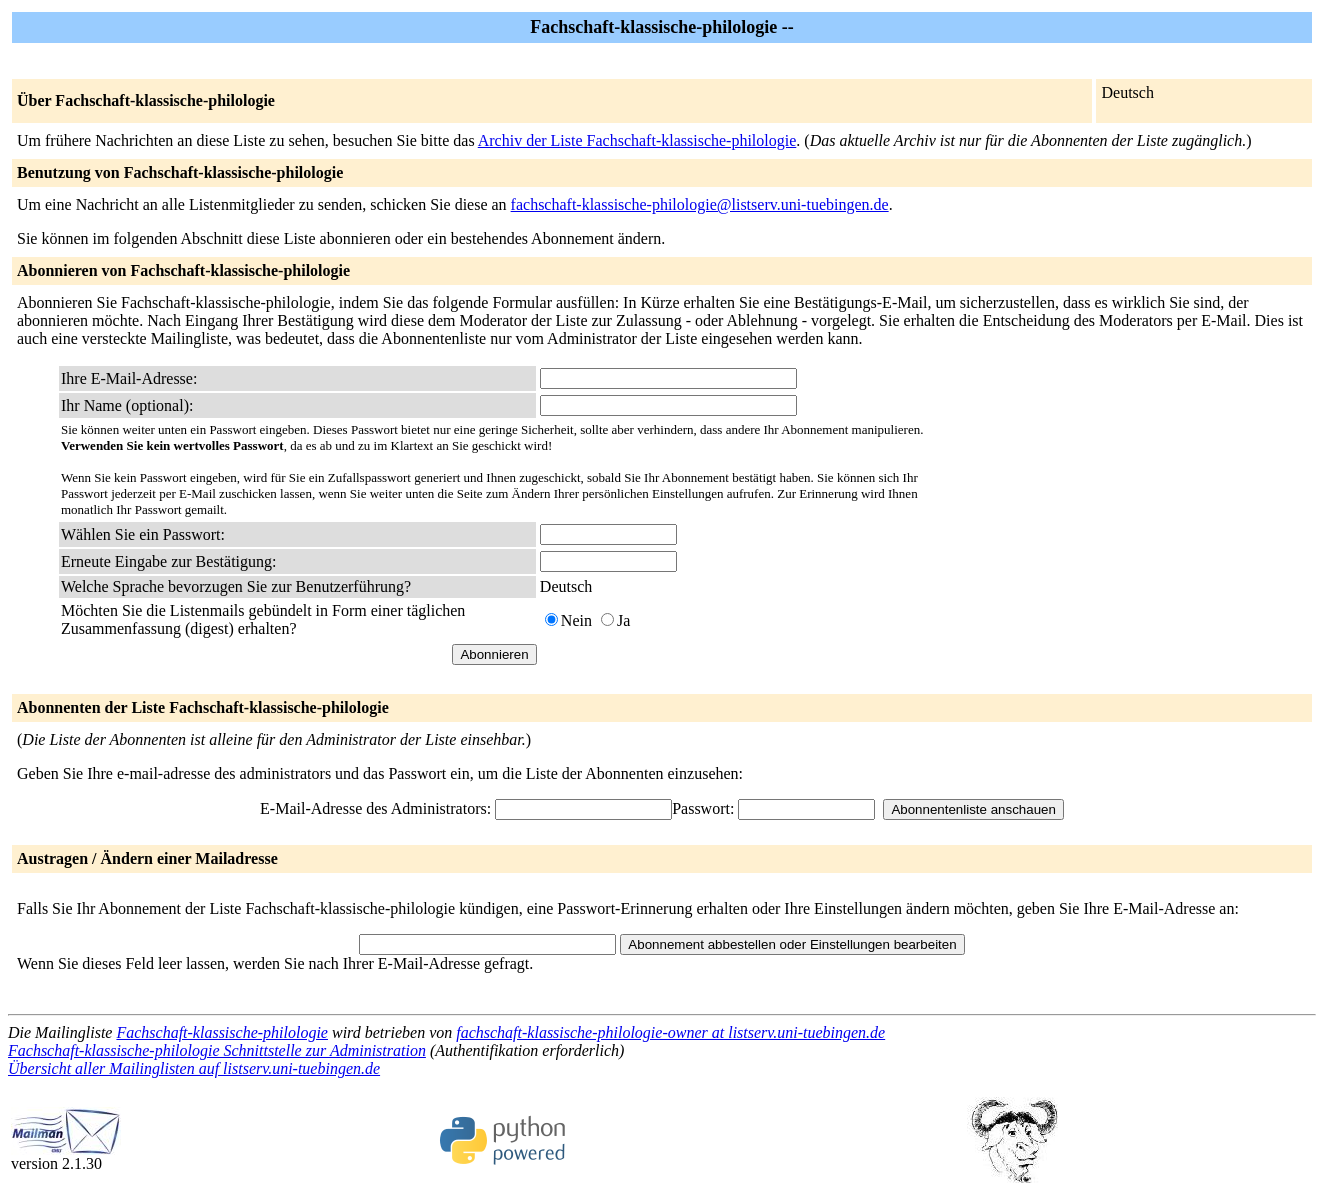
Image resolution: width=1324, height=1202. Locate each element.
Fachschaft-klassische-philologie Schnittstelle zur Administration (217, 1050)
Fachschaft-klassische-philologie (222, 1032)
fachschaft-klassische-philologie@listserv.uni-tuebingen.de (700, 204)
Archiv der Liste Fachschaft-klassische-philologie (637, 140)
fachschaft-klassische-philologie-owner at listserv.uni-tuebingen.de (670, 1032)
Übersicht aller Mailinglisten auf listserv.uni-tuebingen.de (194, 1068)
